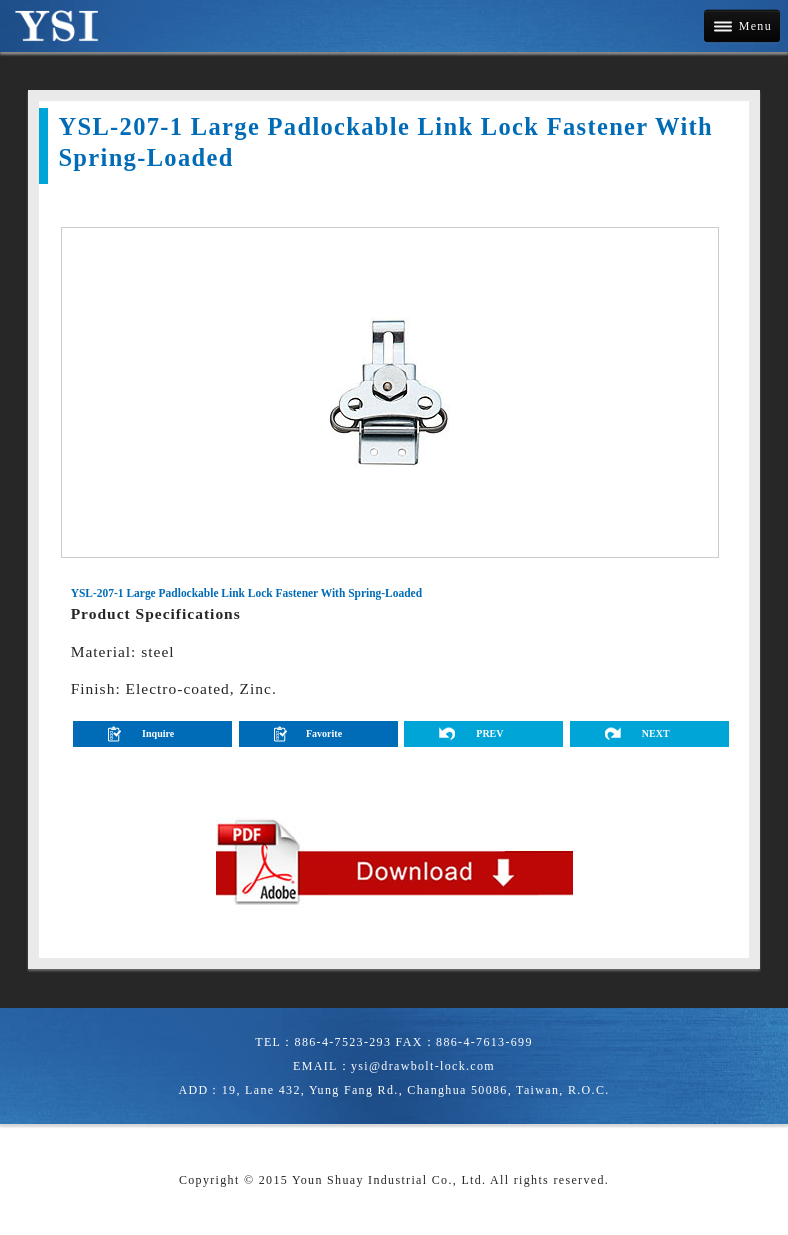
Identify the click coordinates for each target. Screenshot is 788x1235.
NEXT (656, 733)
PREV (489, 733)
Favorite (324, 733)
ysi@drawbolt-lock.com (423, 1066)
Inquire (158, 733)
